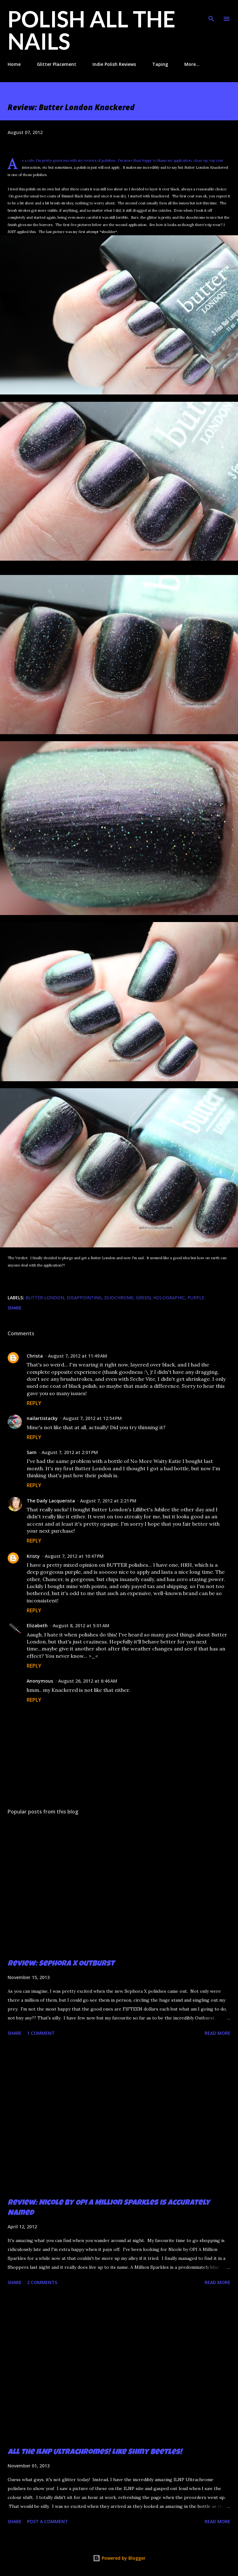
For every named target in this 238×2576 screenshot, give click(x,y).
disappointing (84, 1298)
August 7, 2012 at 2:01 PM (70, 1452)
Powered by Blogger (119, 2558)
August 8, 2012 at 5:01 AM (81, 1625)
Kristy (33, 1556)
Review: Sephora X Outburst (61, 1964)
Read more (217, 2033)
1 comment (41, 2033)
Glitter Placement (56, 64)
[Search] (211, 11)
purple (195, 1298)
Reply (34, 1403)
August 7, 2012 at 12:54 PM (92, 1418)
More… (192, 64)
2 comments (42, 2282)
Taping (160, 64)
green (143, 1298)
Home (14, 64)
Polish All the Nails (91, 29)
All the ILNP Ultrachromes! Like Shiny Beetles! (95, 2452)
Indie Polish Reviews (114, 64)
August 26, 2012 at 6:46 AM (87, 1681)
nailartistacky (42, 1418)
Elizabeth (37, 1625)
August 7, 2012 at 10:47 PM (74, 1556)
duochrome (118, 1298)
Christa (35, 1356)
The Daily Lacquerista (51, 1501)
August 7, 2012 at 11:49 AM (77, 1356)
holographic (169, 1298)
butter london (44, 1298)
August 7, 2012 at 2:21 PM (108, 1501)
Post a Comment (47, 2521)
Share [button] (15, 1308)
